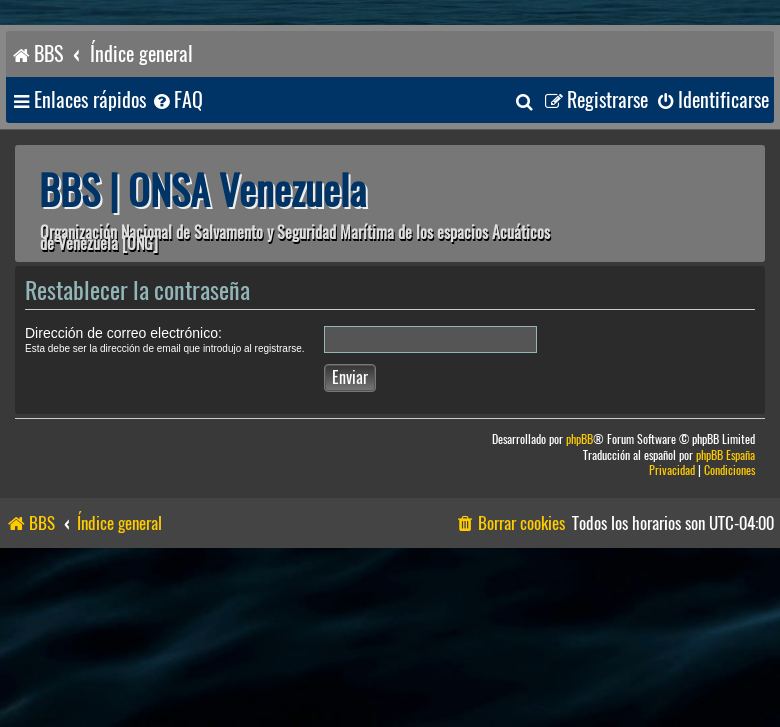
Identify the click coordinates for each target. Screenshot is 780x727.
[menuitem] (177, 100)
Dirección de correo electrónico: (123, 333)
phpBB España (725, 455)
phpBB (579, 439)
